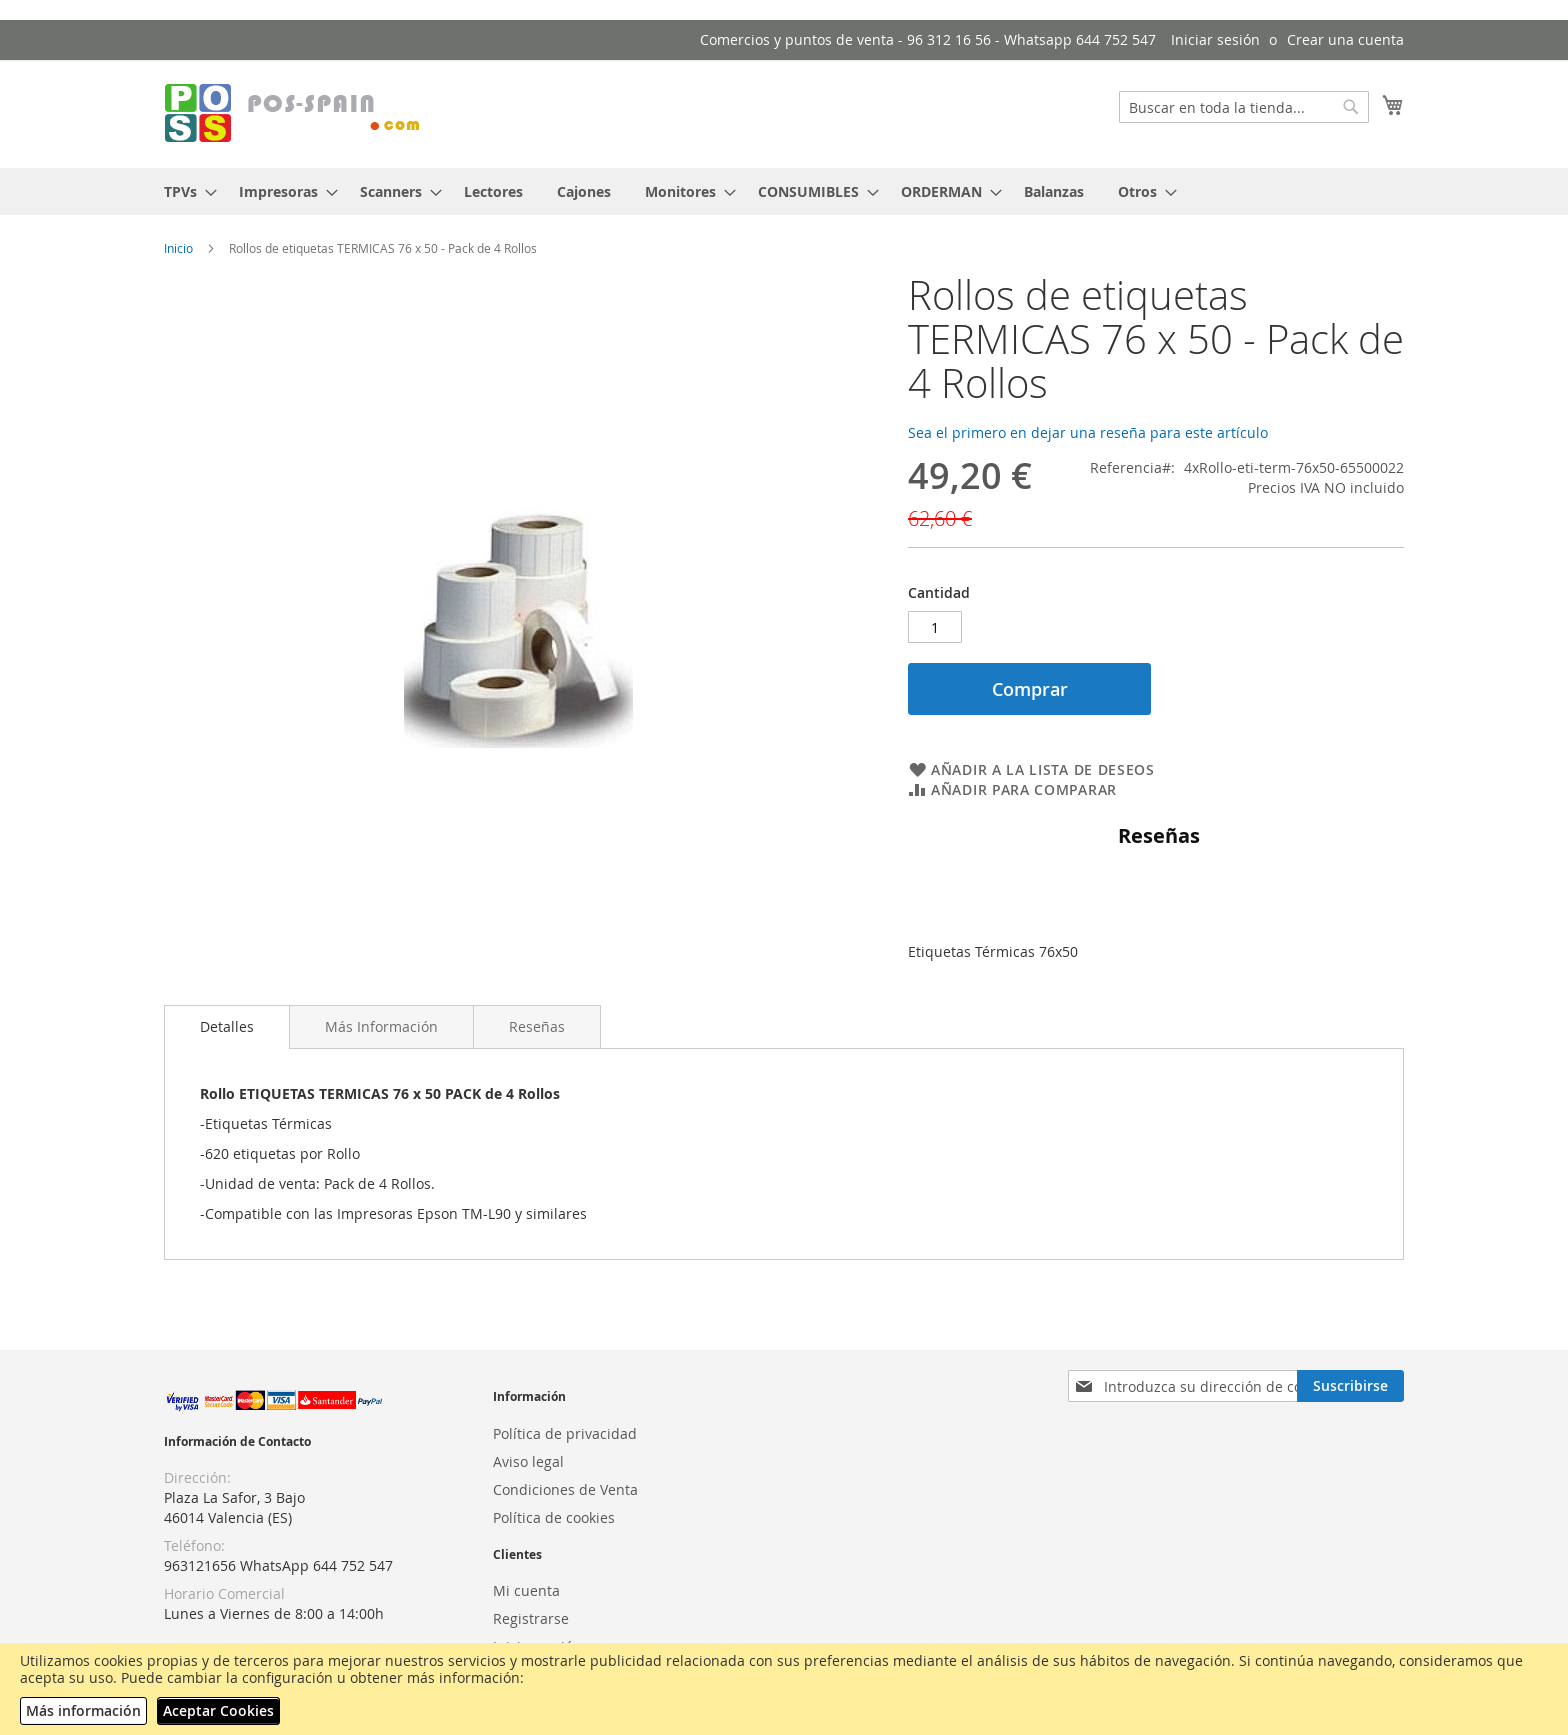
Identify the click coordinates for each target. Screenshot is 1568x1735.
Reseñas (537, 1026)
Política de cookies (554, 1517)
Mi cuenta (526, 1590)
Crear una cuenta (1345, 39)
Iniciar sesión (1215, 39)
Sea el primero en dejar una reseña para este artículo (1088, 432)
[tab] (227, 1027)
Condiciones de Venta (565, 1489)
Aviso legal (528, 1461)
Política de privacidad (565, 1433)
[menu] (784, 191)
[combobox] (1244, 107)
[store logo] (294, 113)
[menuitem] (184, 191)
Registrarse (531, 1618)
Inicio (178, 248)
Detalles (227, 1026)
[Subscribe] (1350, 1386)
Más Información (381, 1026)
